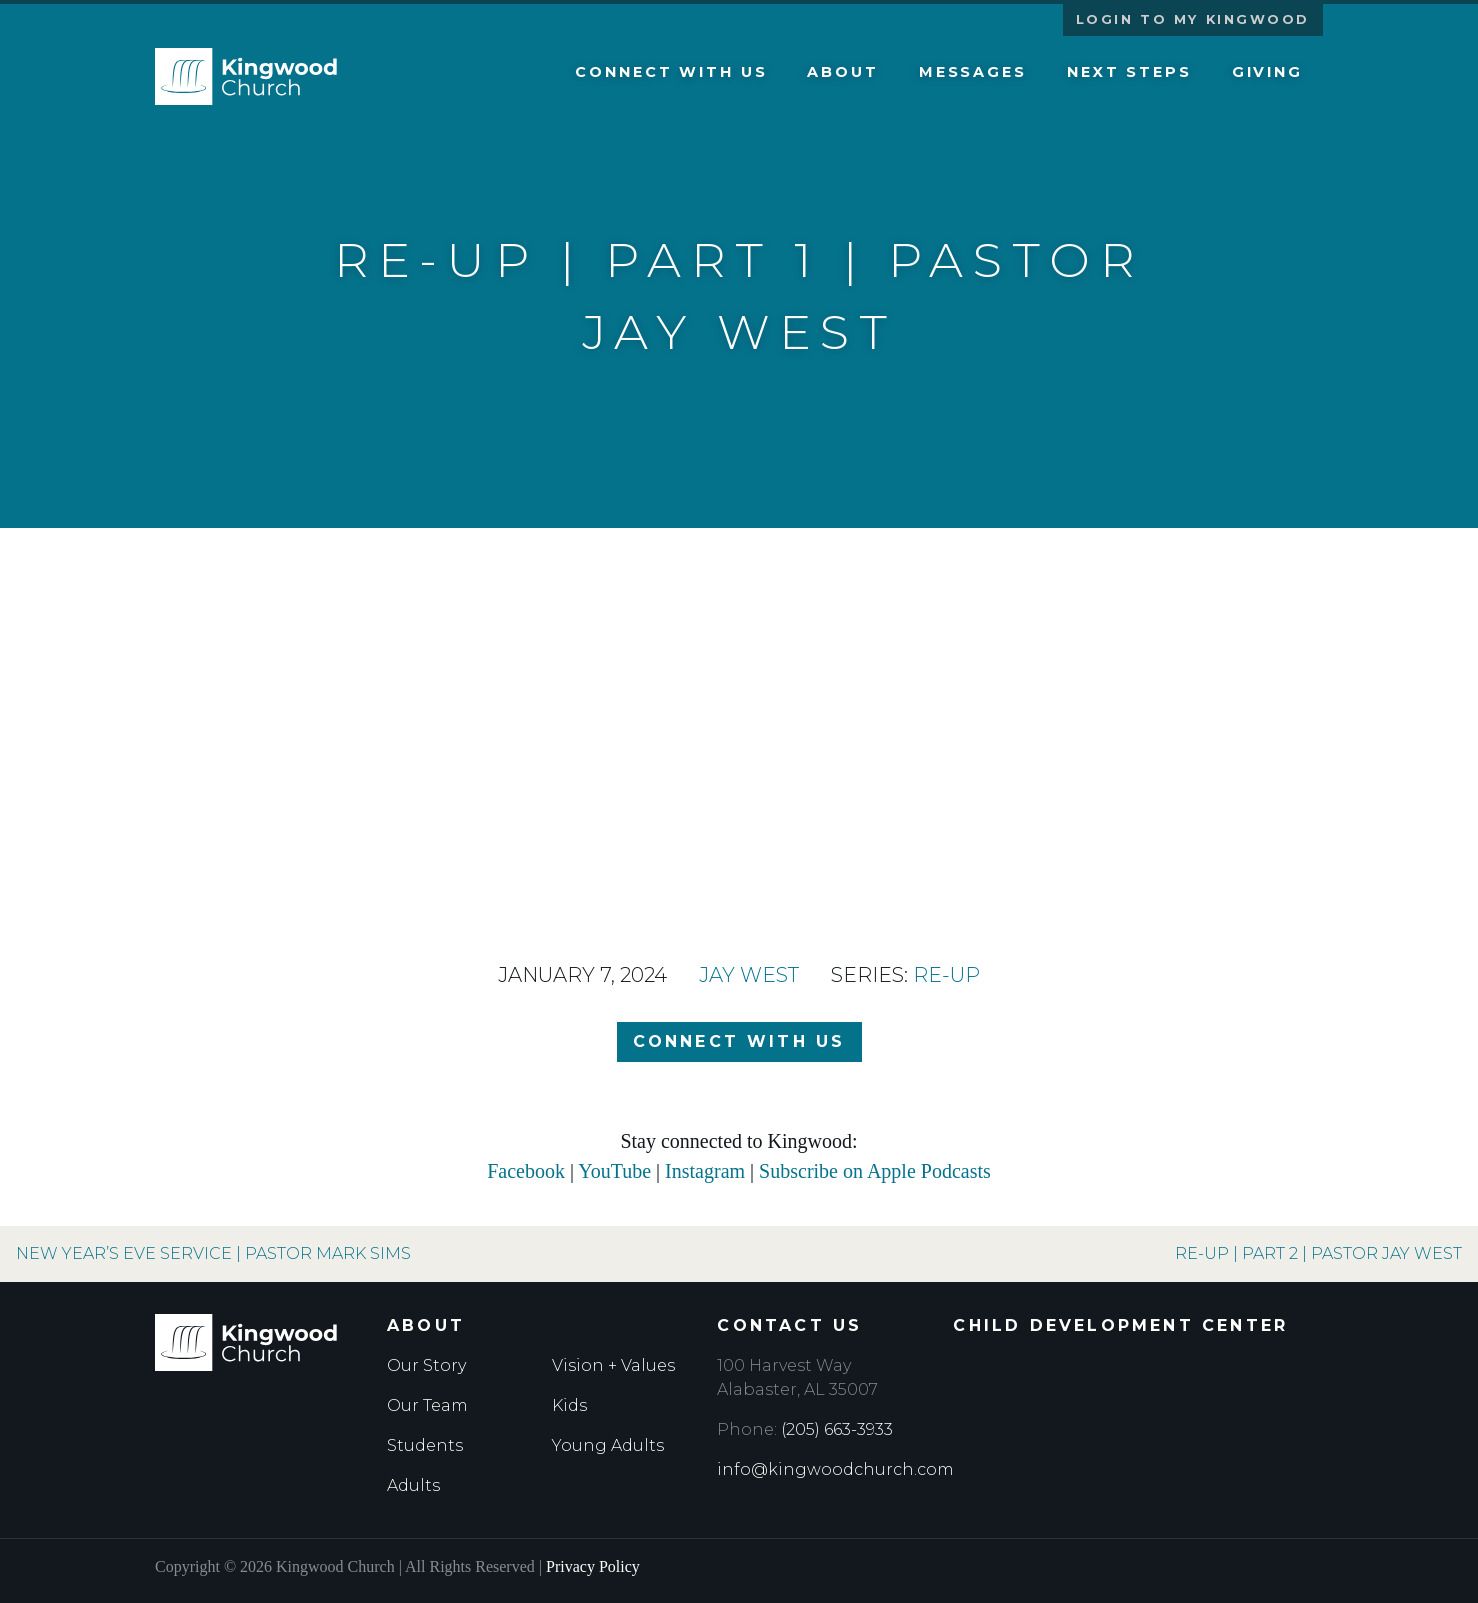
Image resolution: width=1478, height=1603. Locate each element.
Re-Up (946, 975)
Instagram (705, 1171)
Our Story (426, 1365)
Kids (569, 1405)
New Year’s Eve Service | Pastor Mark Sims (213, 1253)
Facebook (526, 1171)
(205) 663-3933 (837, 1429)
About (842, 72)
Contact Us (789, 1325)
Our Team (427, 1405)
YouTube (614, 1171)
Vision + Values (613, 1365)
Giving (1267, 72)
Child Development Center (1120, 1325)
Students (425, 1445)
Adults (413, 1485)
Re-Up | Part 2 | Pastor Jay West (1318, 1253)
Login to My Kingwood (1193, 19)
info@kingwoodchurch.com (835, 1469)
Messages (973, 72)
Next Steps (1129, 72)
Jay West (749, 975)
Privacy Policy (593, 1566)
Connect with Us (671, 72)
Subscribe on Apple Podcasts (875, 1171)
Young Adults (608, 1445)
